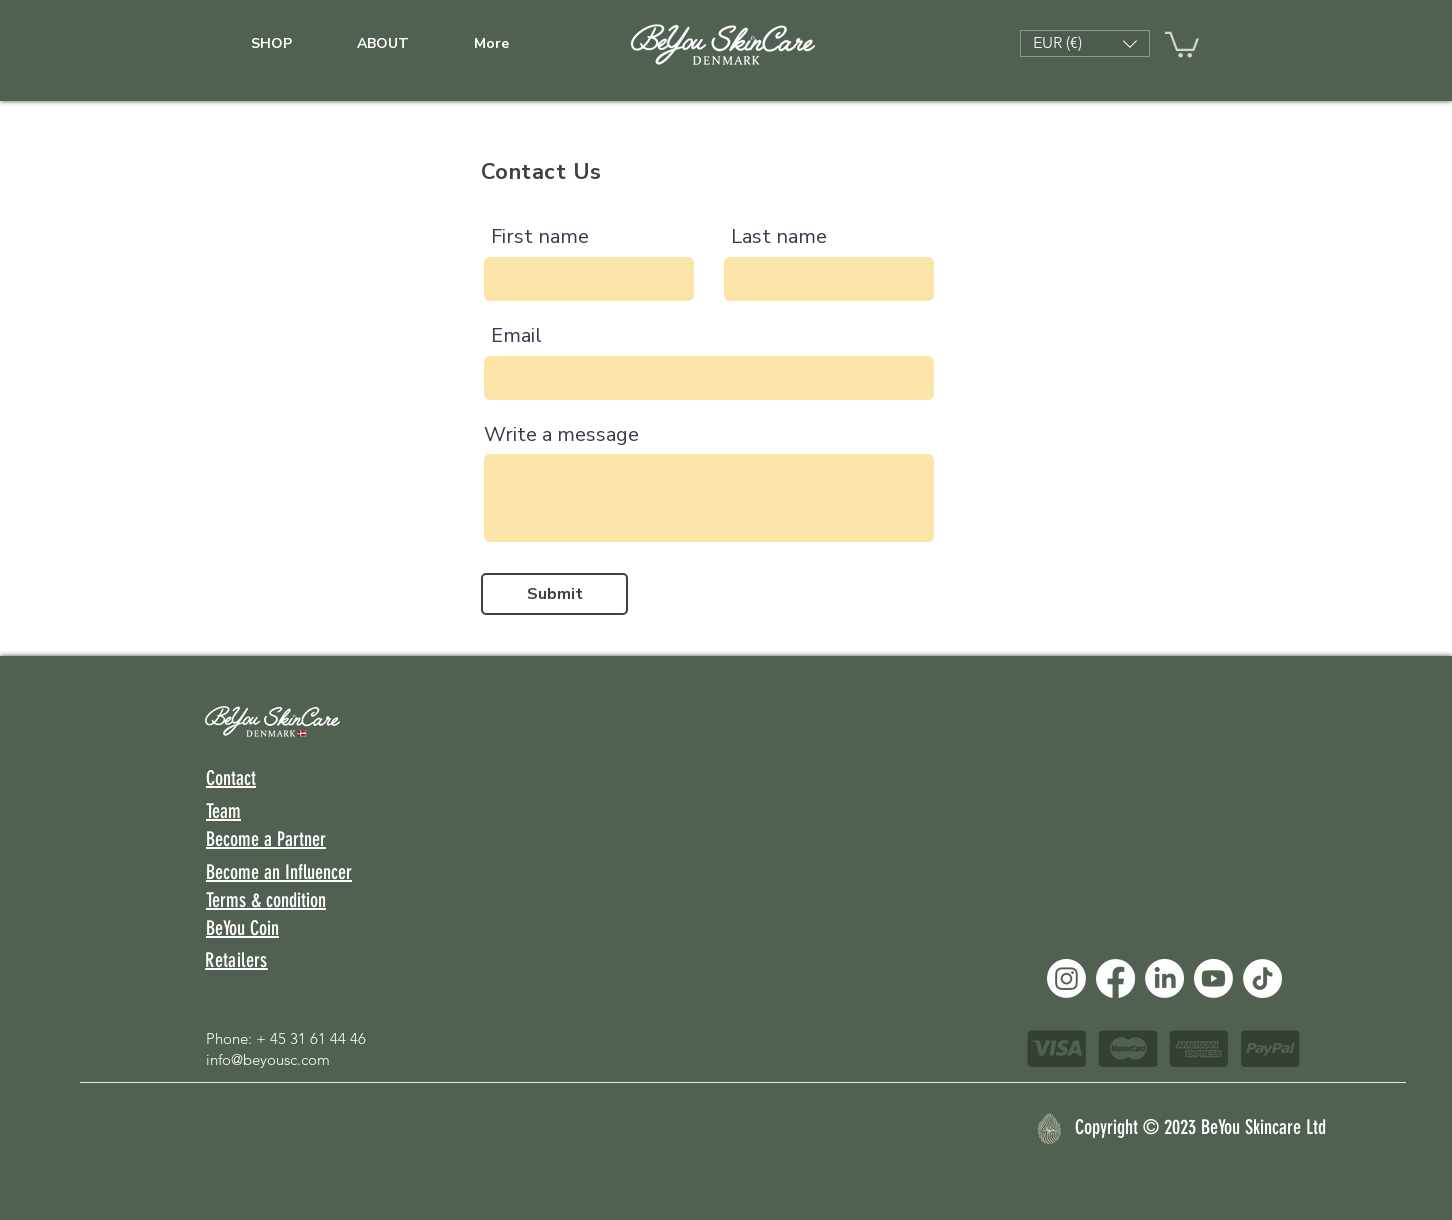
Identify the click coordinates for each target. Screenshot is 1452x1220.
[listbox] (1085, 43)
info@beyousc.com (268, 1059)
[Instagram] (1066, 978)
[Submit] (554, 594)
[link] (1182, 43)
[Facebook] (1115, 978)
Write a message (561, 435)
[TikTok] (1262, 978)
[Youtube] (1213, 978)
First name (540, 237)
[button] (1085, 43)
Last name (779, 237)
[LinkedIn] (1164, 978)
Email (516, 336)
